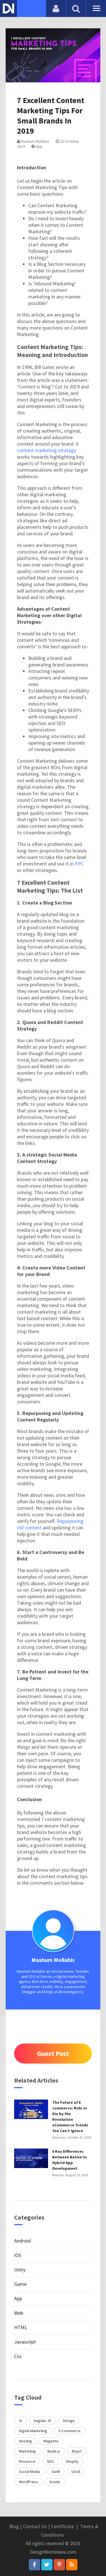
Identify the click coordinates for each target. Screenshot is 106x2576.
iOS (17, 2255)
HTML (20, 2327)
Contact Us (35, 2526)
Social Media (29, 2471)
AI (20, 2420)
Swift (56, 2471)
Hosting (25, 2441)
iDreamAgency (71, 1991)
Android (22, 2240)
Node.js (53, 2451)
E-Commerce (70, 2430)
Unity (19, 2269)
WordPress (28, 2481)
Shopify (72, 2461)
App (36, 146)
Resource (27, 2461)
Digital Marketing (33, 2430)
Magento (51, 2441)
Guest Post (53, 2053)
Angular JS (42, 2420)
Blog (14, 2526)
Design (69, 2420)
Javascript (25, 2341)
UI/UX (76, 2471)
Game (20, 2284)
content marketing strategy (46, 450)
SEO (50, 2461)
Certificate (62, 2526)
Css (17, 2356)
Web (18, 2313)
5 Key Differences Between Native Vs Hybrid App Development (69, 2160)
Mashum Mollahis (33, 141)
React (77, 2451)
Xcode (54, 2481)
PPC (79, 863)
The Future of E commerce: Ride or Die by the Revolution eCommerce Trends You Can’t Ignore (70, 2116)
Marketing (27, 2451)
